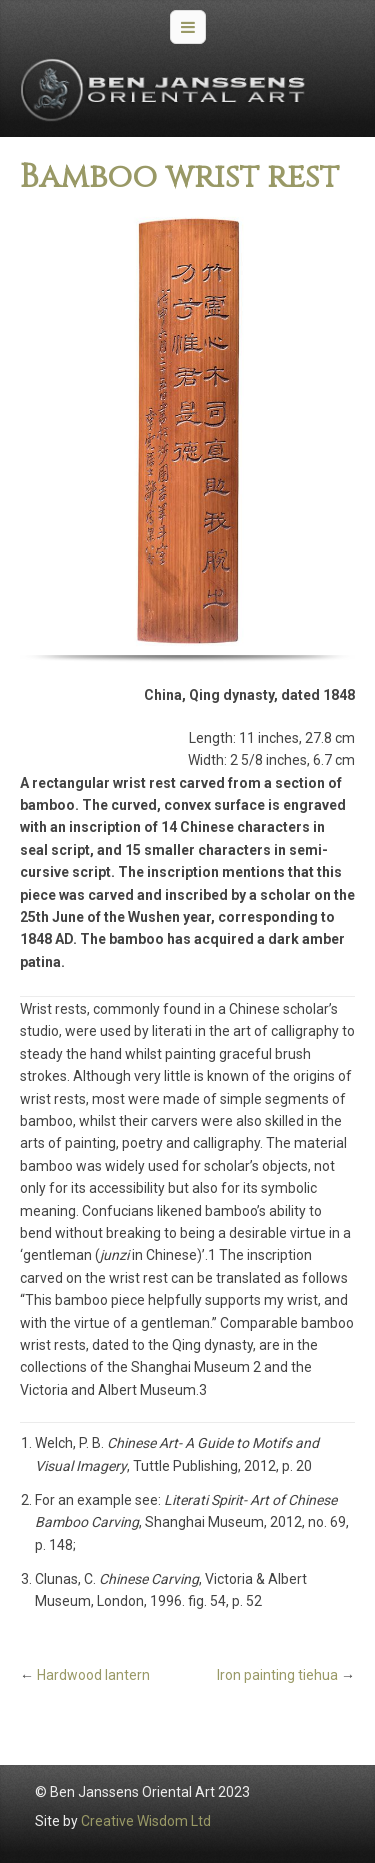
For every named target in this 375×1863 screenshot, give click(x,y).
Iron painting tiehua (277, 1675)
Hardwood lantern (93, 1675)
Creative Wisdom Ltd (146, 1821)
